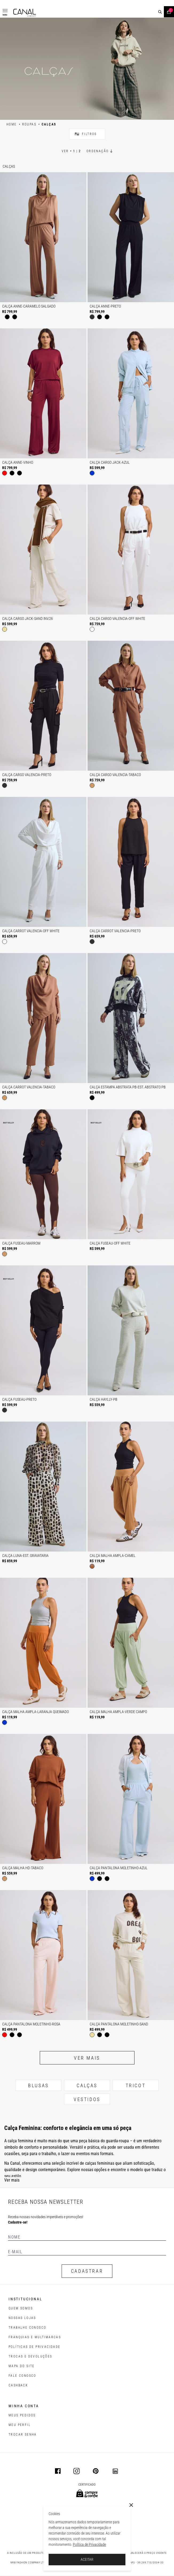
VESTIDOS (87, 2099)
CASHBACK (18, 2385)
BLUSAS (38, 2085)
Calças (9, 166)
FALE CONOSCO (22, 2376)
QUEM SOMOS (21, 2308)
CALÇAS (87, 2085)
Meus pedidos (22, 2415)
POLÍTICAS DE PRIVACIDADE (35, 2347)
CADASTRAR (87, 2271)
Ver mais (87, 2058)
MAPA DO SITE (22, 2366)
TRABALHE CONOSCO (27, 2327)
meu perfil (20, 2425)
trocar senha (23, 2434)
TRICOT (136, 2085)
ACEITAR (87, 2559)
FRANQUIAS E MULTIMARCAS (35, 2337)
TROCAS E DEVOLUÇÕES (30, 2356)
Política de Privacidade (89, 2544)
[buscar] (160, 12)
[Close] (131, 2505)
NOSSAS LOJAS (22, 2318)
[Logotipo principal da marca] (24, 13)
